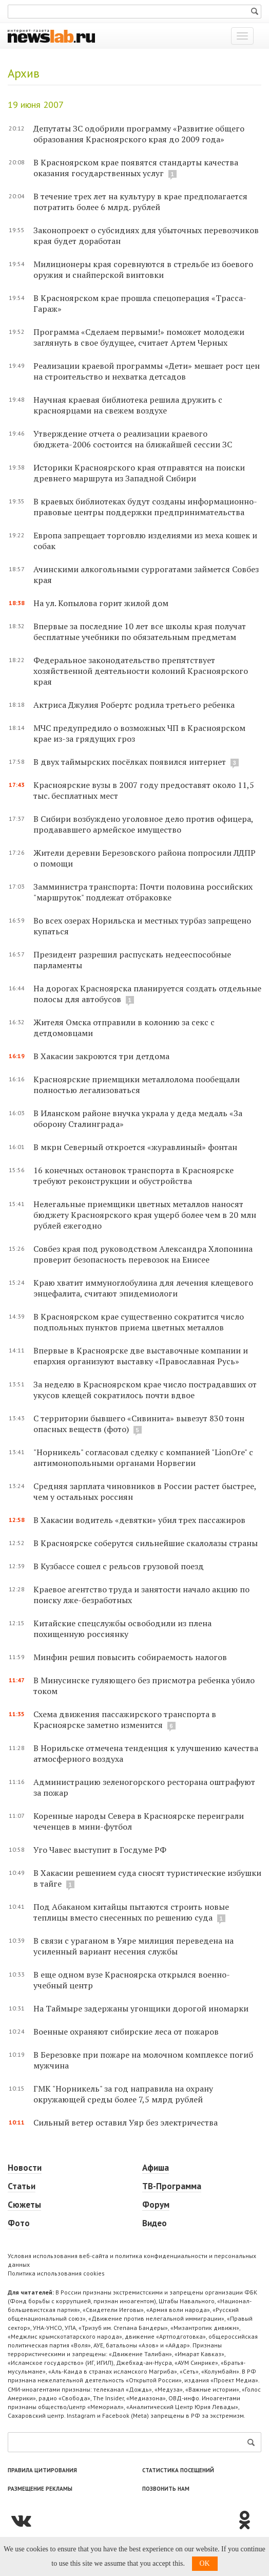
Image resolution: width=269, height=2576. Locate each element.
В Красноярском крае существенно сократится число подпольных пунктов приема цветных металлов (138, 1322)
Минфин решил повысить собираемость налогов (130, 1657)
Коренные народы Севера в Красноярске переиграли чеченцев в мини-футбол (138, 1821)
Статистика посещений (178, 2470)
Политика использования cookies (56, 2273)
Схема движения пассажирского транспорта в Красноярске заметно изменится (124, 1719)
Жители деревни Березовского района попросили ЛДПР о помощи (144, 858)
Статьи (21, 2186)
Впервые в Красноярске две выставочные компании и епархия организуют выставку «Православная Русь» (140, 1356)
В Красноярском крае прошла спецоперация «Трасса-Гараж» (139, 303)
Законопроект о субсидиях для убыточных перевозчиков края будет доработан (146, 235)
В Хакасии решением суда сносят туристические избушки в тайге (147, 1878)
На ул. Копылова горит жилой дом (100, 603)
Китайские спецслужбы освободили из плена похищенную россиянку (122, 1629)
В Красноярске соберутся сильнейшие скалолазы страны (145, 1543)
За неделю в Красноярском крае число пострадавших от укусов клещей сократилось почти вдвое (145, 1390)
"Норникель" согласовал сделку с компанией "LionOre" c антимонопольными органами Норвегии (143, 1457)
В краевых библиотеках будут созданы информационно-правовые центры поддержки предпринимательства (145, 507)
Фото (19, 2223)
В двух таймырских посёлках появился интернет (129, 761)
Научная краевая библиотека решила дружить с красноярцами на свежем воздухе (127, 405)
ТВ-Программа (171, 2186)
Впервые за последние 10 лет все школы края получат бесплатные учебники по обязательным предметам (139, 632)
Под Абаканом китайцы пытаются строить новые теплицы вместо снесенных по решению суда (131, 1912)
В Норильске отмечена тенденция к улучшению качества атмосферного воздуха (145, 1753)
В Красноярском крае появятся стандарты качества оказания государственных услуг (135, 168)
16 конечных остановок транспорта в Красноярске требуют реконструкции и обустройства (133, 1175)
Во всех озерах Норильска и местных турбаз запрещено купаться (142, 926)
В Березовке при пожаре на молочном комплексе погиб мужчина (143, 2060)
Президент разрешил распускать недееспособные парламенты (132, 960)
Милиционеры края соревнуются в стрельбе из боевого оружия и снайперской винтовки (143, 269)
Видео (154, 2223)
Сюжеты (24, 2204)
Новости (25, 2167)
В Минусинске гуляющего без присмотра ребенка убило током (144, 1686)
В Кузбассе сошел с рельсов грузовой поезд (118, 1566)
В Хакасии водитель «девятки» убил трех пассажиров (139, 1520)
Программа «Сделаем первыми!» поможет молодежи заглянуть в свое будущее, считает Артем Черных (138, 337)
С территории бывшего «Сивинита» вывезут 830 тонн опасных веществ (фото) (138, 1424)
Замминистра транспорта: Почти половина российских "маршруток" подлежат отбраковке (143, 892)
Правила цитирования (42, 2470)
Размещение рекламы (40, 2488)
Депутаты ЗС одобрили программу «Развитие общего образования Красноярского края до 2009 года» (138, 134)
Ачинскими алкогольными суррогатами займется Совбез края (146, 574)
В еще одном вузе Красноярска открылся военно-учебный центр (131, 1980)
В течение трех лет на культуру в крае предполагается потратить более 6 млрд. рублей (140, 202)
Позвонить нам (165, 2488)
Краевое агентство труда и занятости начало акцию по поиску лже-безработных (141, 1595)
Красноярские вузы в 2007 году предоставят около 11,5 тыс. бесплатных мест (143, 790)
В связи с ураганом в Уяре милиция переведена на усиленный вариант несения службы (133, 1946)
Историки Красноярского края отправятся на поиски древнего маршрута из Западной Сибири (139, 473)
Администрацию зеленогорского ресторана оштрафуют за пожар (144, 1787)
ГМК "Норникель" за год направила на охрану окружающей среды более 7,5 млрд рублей (123, 2094)
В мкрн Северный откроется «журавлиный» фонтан (135, 1147)
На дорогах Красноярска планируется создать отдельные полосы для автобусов (147, 994)
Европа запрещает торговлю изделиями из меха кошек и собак (145, 541)
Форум (155, 2204)
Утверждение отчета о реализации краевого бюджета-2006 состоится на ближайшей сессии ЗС (132, 439)
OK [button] (205, 2563)
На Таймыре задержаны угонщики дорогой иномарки (140, 2008)
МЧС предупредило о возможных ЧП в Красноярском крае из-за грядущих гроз (139, 733)
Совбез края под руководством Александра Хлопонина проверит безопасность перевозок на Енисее (143, 1254)
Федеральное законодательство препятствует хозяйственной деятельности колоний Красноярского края (140, 670)
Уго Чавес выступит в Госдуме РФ (99, 1849)
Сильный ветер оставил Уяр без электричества (125, 2122)
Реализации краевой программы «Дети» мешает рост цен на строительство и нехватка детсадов (146, 371)
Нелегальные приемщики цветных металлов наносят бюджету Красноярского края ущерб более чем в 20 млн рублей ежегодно (144, 1214)
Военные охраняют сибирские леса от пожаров (126, 2031)
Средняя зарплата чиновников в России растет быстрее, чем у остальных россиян (144, 1491)
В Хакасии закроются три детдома (101, 1056)
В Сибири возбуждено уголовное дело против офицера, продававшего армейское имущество (143, 824)
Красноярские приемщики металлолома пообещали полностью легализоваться (136, 1085)
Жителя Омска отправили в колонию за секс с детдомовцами (124, 1028)
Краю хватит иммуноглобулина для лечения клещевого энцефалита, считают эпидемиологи (143, 1288)
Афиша (155, 2167)
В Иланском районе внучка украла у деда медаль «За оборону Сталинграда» (137, 1118)
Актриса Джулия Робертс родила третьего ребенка (134, 704)
